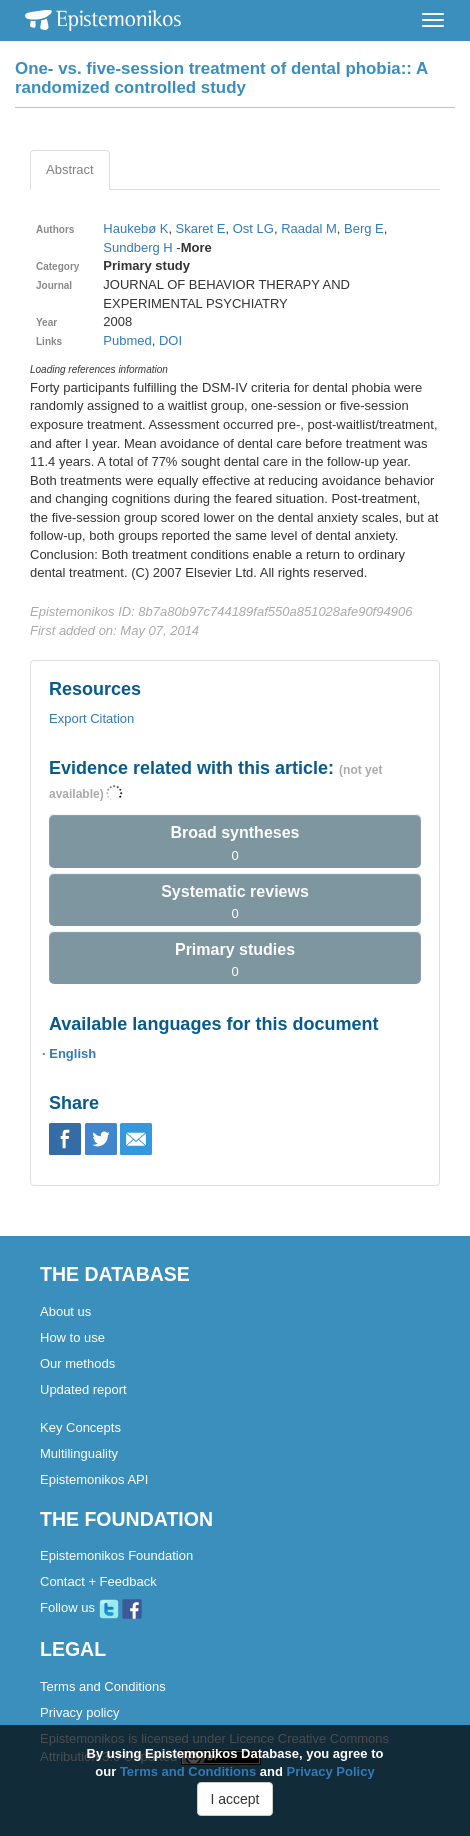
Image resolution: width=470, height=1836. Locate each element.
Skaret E (201, 228)
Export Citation (91, 718)
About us (65, 1311)
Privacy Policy (331, 1771)
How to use (72, 1337)
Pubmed (127, 340)
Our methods (77, 1363)
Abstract (70, 169)
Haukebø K (135, 228)
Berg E (364, 228)
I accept (234, 1799)
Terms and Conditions (103, 1686)
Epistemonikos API (94, 1479)
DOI (170, 340)
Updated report (83, 1389)
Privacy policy (79, 1712)
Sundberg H (137, 247)
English (72, 1053)
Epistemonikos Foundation (116, 1555)
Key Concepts (80, 1427)
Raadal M (309, 228)
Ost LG (253, 228)
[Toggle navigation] (433, 20)
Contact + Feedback (98, 1581)
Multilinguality (79, 1453)
